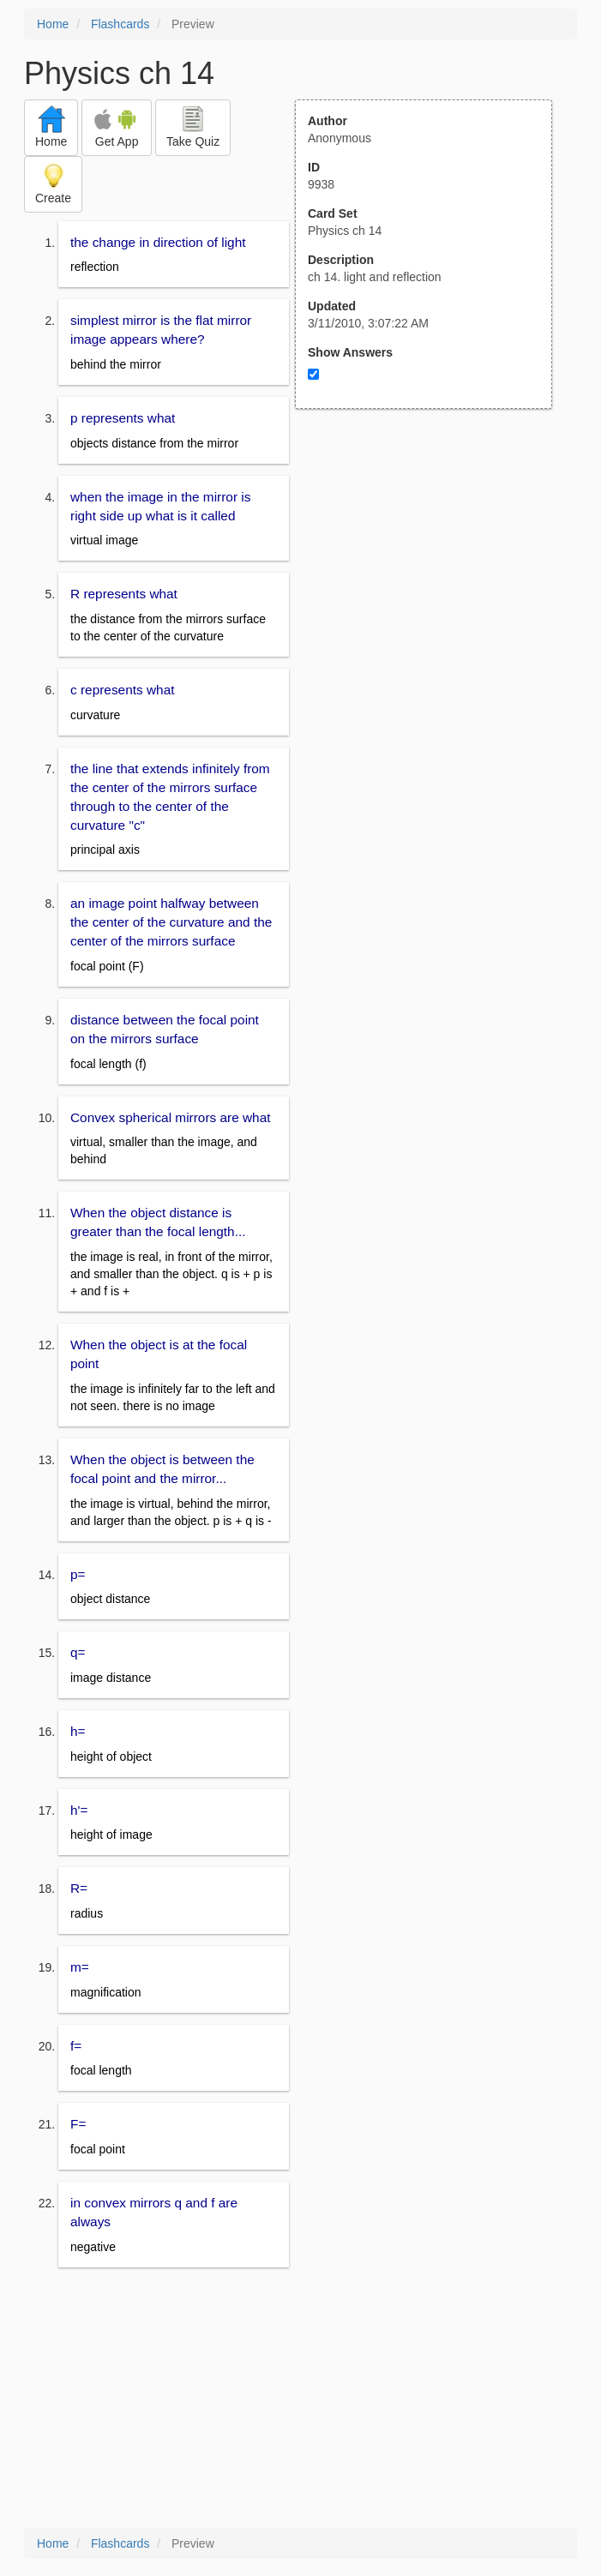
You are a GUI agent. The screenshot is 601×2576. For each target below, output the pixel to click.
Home (53, 24)
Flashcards (120, 24)
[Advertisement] (433, 577)
